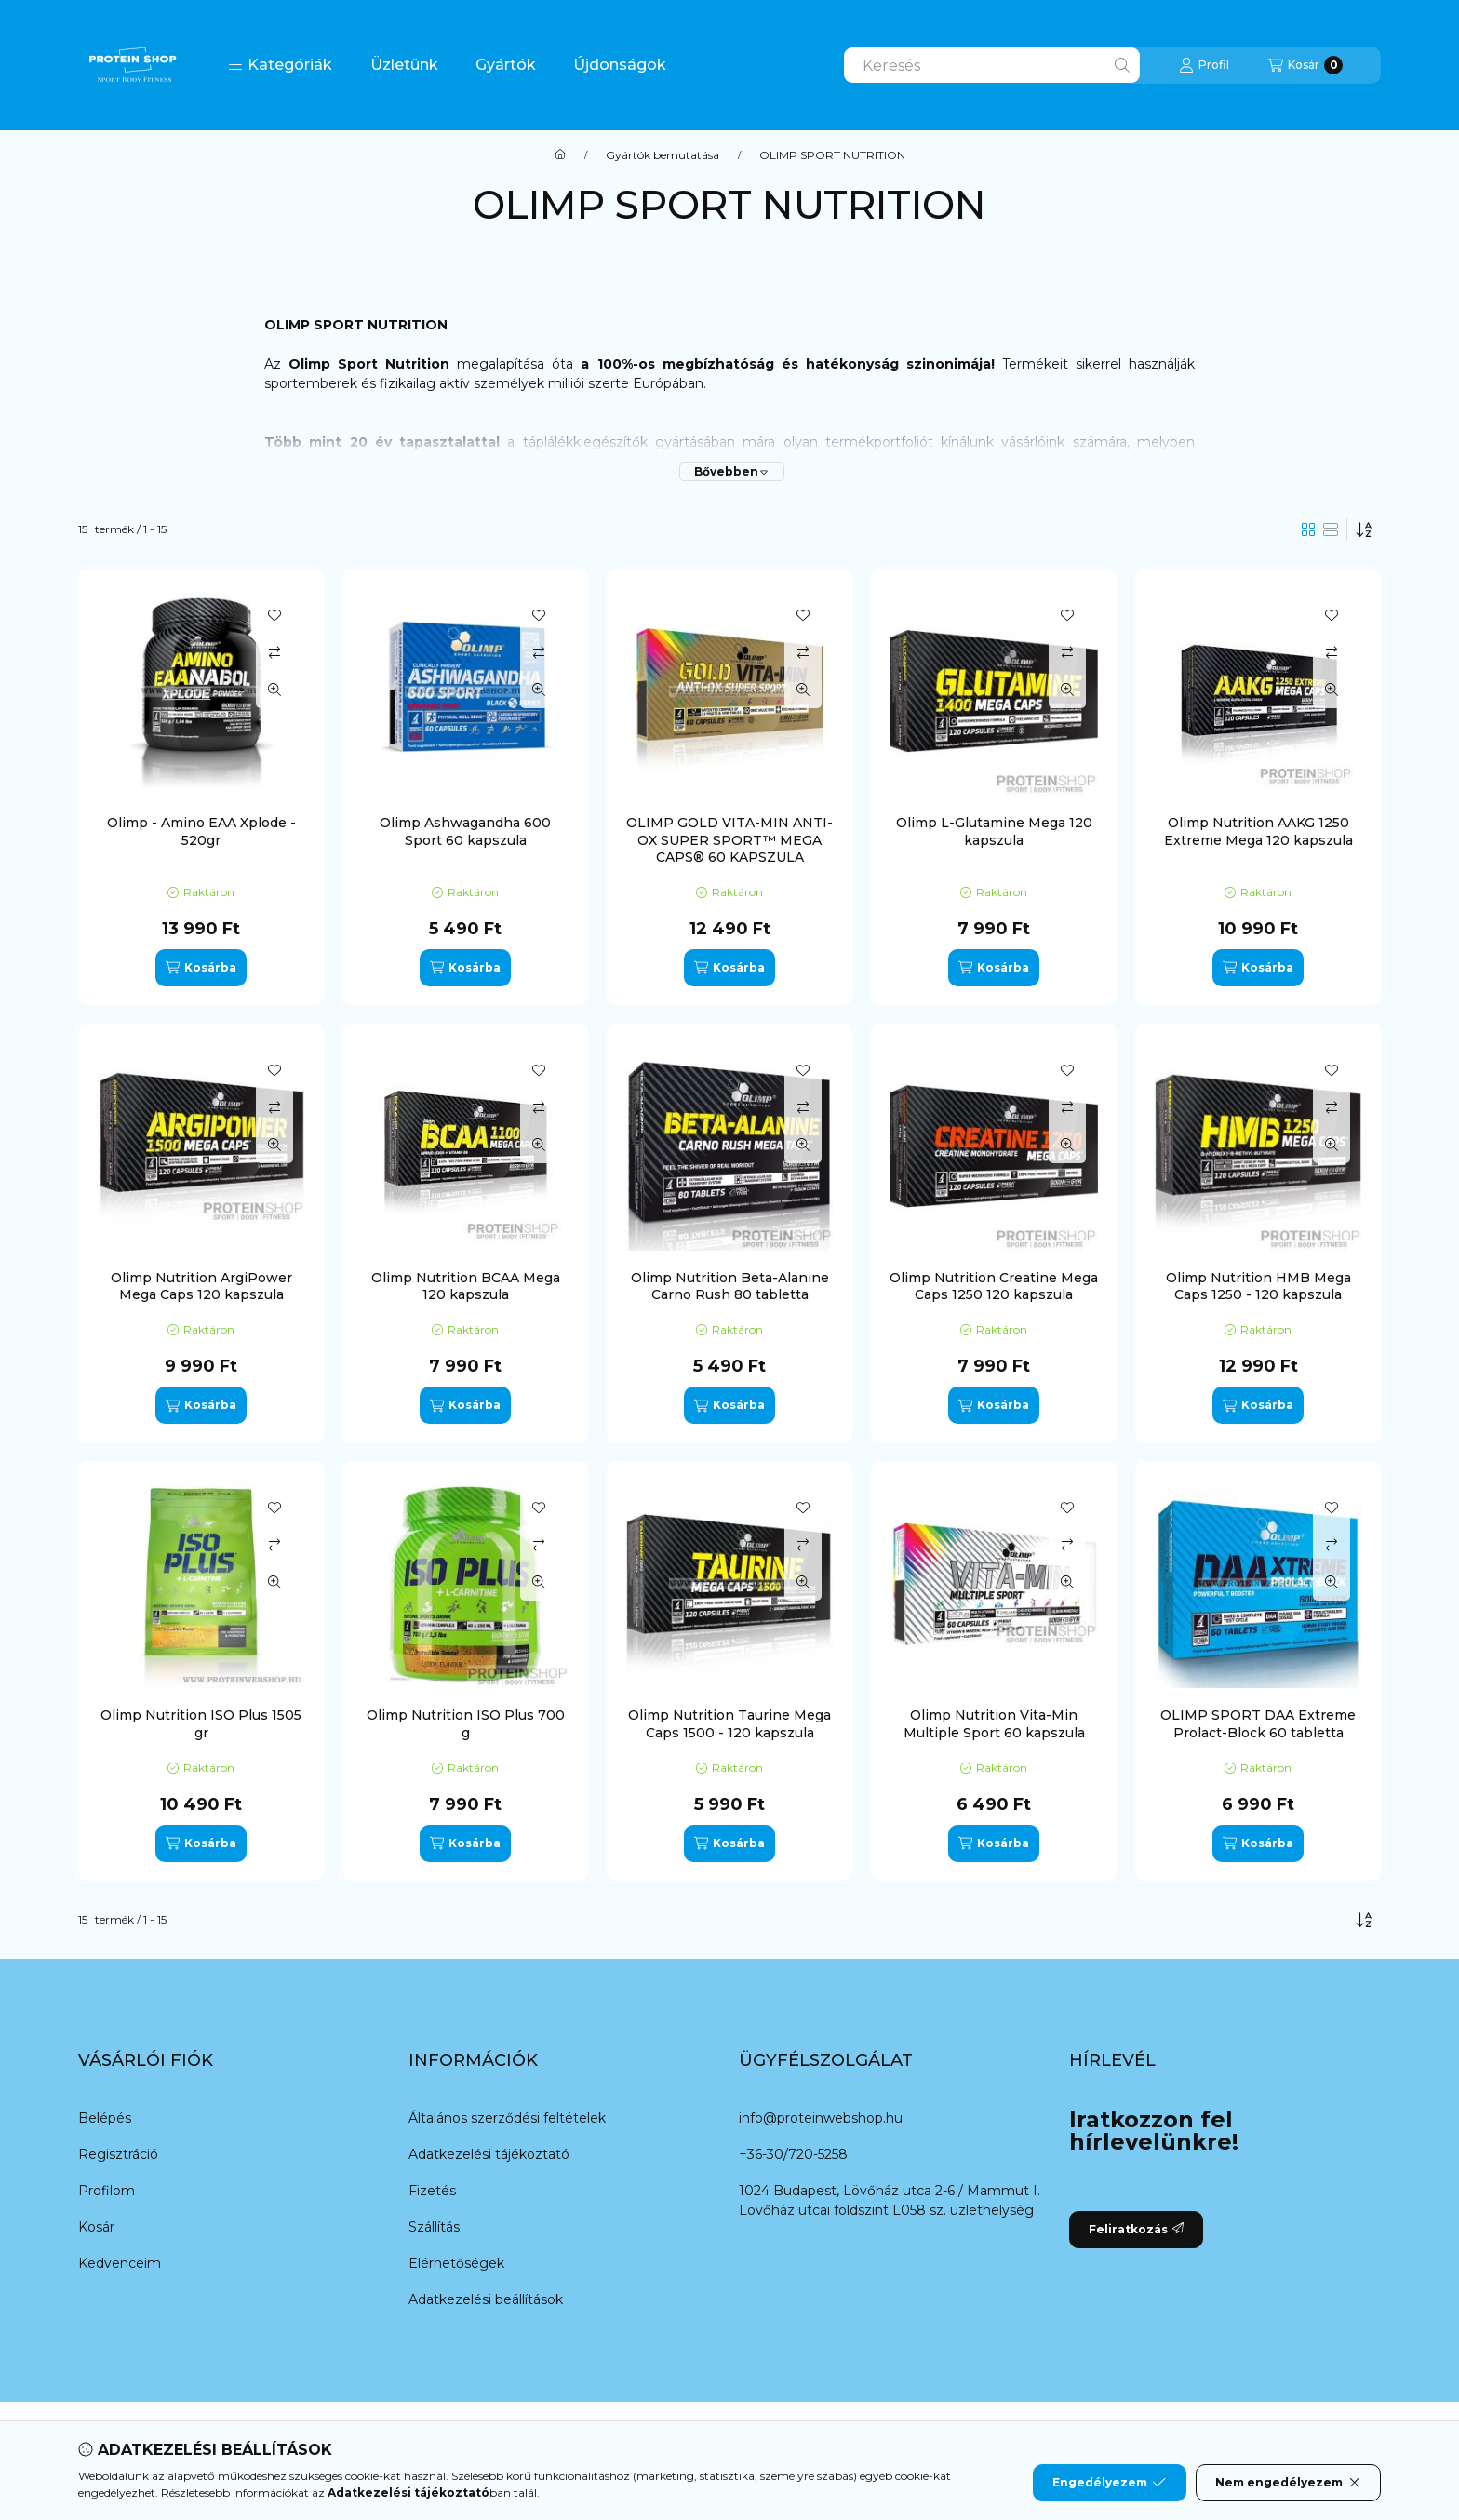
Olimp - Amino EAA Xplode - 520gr (201, 831)
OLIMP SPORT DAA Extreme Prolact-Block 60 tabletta (1258, 1723)
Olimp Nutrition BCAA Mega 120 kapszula (465, 1286)
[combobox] (992, 65)
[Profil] (1204, 65)
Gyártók (505, 65)
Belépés (104, 2118)
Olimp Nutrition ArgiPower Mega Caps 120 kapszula (201, 1286)
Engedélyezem (1109, 2482)
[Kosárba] (201, 967)
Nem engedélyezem (1288, 2482)
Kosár (96, 2226)
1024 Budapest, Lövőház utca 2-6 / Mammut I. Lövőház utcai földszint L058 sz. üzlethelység (889, 2200)
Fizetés (432, 2190)
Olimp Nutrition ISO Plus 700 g (466, 1723)
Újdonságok (619, 65)
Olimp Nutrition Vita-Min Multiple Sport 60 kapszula (994, 1723)
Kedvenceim (119, 2263)
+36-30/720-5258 (793, 2154)
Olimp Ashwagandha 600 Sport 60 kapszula (465, 831)
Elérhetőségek (456, 2263)
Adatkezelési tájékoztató (488, 2154)
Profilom (106, 2190)
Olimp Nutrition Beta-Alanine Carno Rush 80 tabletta (730, 1286)
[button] (280, 65)
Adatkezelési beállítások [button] (485, 2299)
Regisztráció (118, 2154)
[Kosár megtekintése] (1305, 65)
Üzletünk (404, 65)
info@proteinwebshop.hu (821, 2118)
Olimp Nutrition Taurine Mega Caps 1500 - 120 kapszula (729, 1723)
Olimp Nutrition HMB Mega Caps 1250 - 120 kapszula (1258, 1286)
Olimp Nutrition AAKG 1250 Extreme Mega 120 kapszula (1258, 831)
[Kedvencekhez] (274, 615)
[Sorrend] (1364, 529)
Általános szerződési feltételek (507, 2118)
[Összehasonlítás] (274, 652)
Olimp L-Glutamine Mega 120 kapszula (994, 831)
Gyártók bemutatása (662, 155)
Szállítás (434, 2226)
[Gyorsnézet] (274, 689)
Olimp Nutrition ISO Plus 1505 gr (200, 1723)
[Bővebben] (731, 471)
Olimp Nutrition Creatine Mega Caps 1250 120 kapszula (994, 1286)
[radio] (1330, 529)
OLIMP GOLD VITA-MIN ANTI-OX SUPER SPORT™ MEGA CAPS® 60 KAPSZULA (729, 839)
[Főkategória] (560, 155)
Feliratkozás (1136, 2229)
